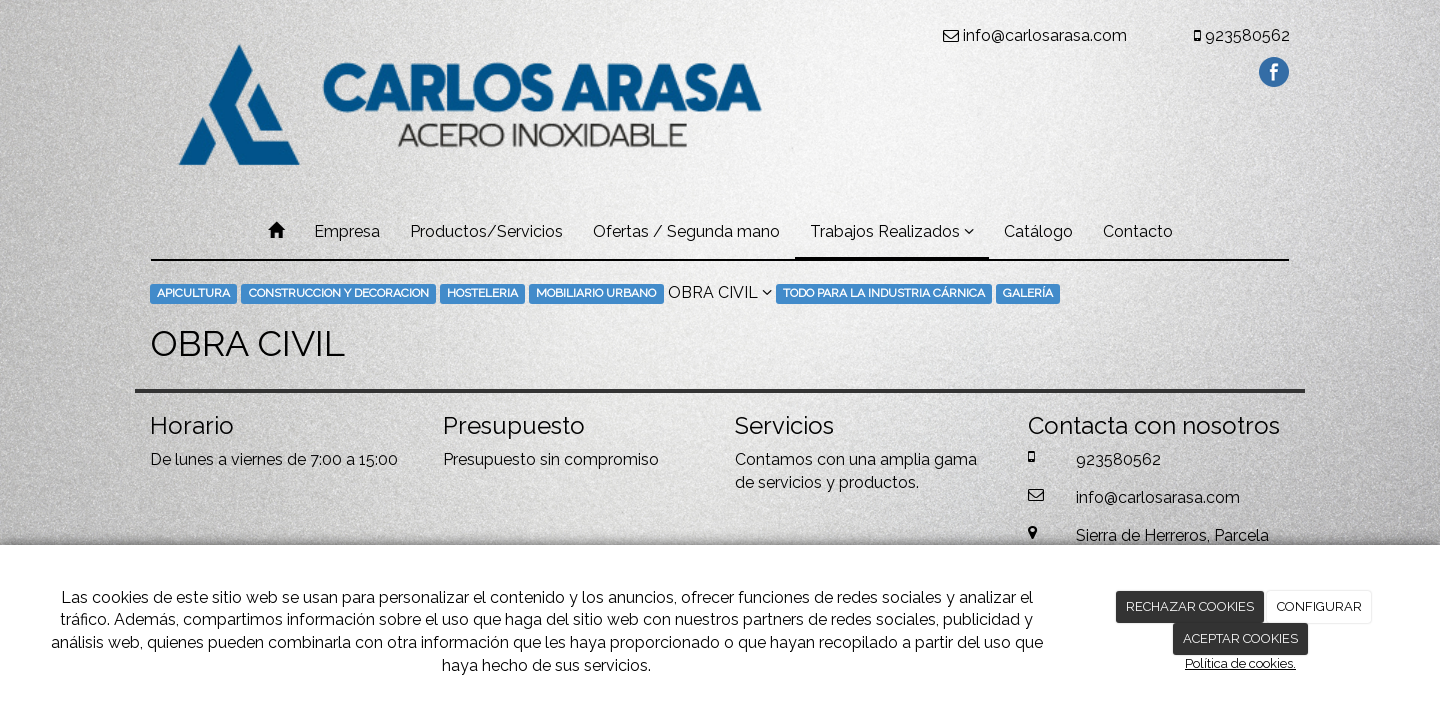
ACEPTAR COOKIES (1240, 638)
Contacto (1138, 231)
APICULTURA (193, 294)
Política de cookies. (1240, 663)
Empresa (347, 231)
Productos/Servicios (486, 231)
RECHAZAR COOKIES (1190, 606)
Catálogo (1038, 231)
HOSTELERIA (482, 294)
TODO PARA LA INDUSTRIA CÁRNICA (884, 294)
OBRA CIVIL (720, 292)
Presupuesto (489, 459)
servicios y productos (837, 482)
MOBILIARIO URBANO (596, 294)
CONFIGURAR (1319, 606)
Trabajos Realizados (892, 231)
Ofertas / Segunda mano (686, 231)
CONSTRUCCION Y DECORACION (339, 294)
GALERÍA (1028, 294)
